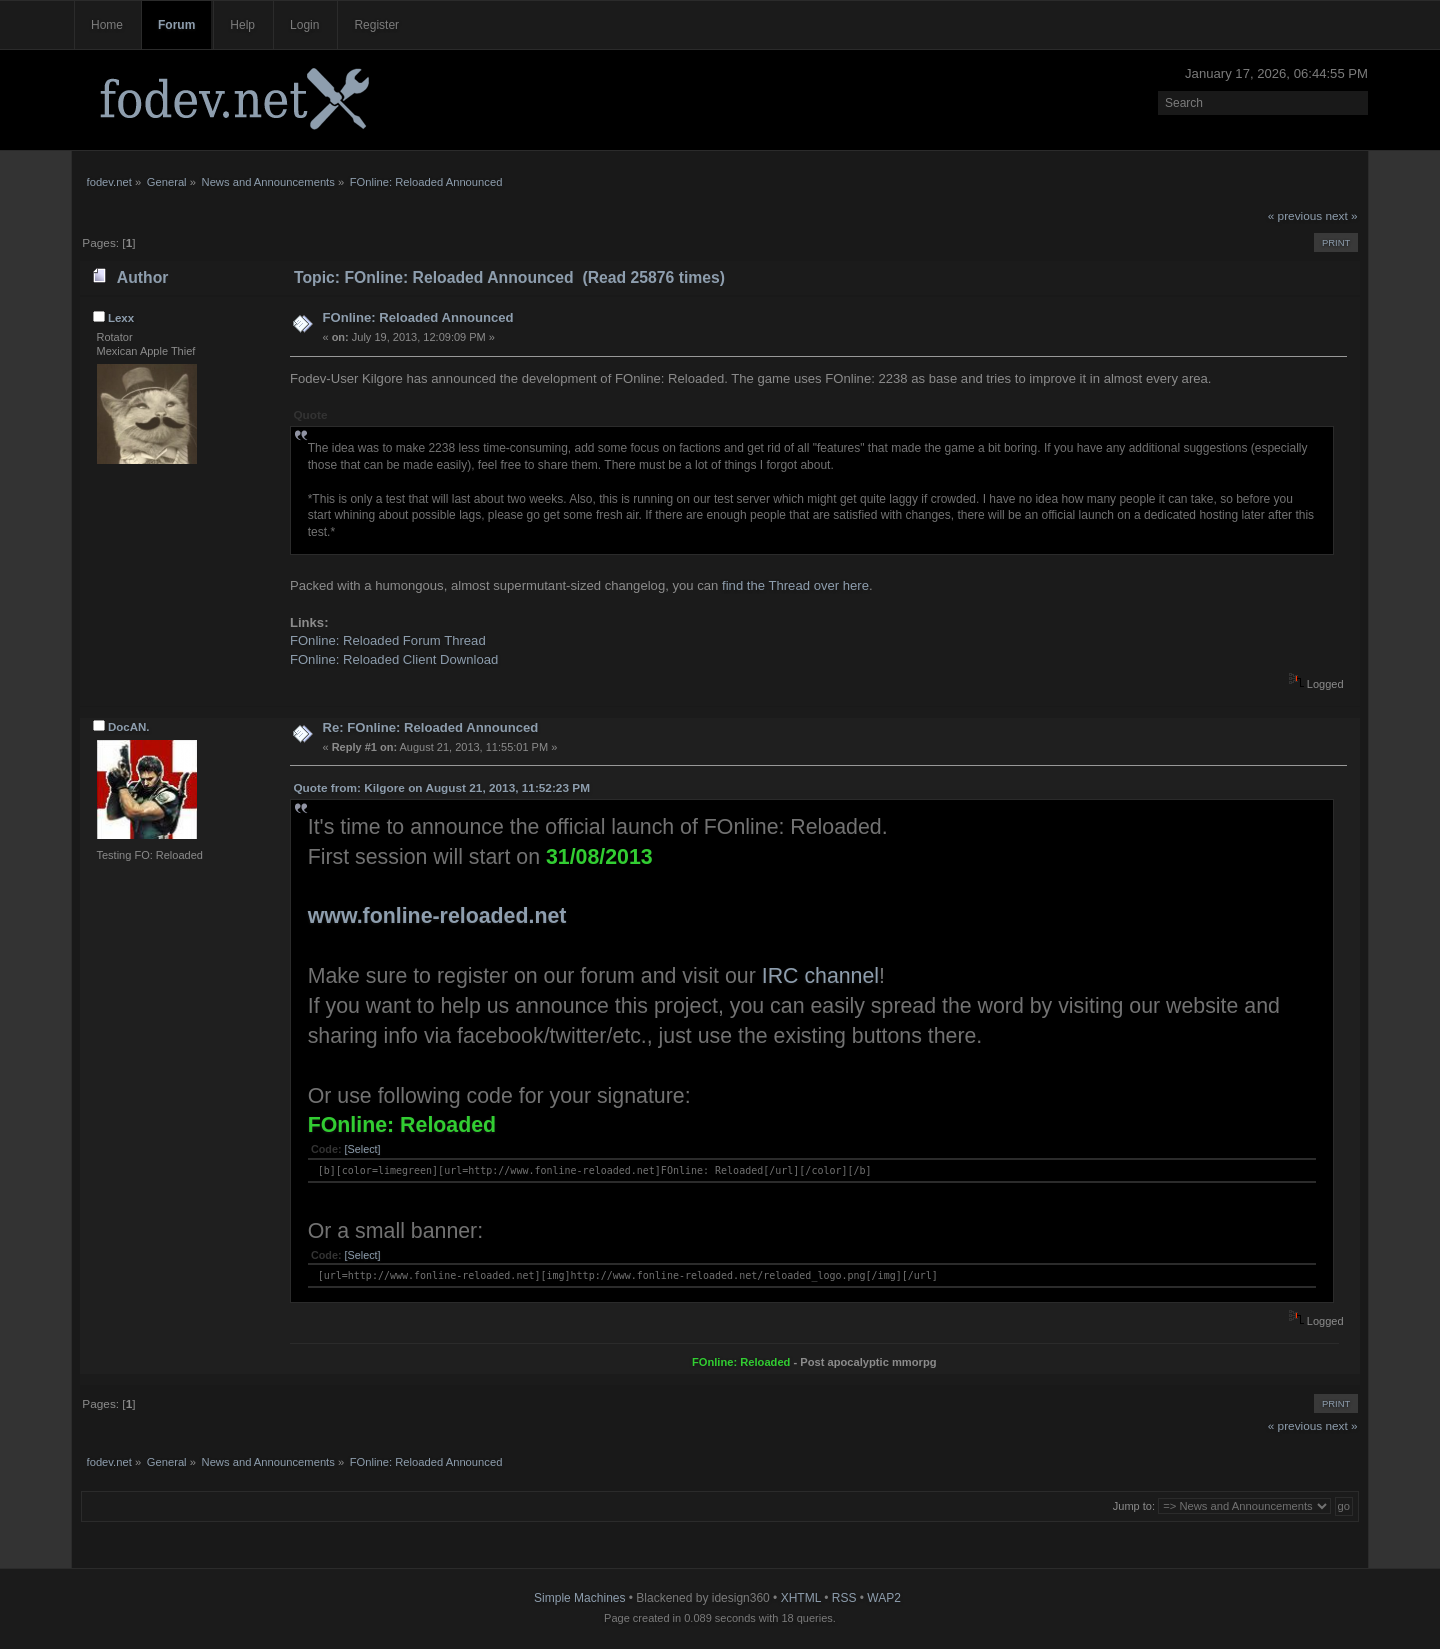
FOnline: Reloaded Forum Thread (388, 640)
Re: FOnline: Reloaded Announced (430, 727)
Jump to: (1134, 1506)
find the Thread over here (795, 585)
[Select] (363, 1149)
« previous (1295, 216)
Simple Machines (579, 1598)
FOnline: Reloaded (402, 1125)
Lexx (121, 318)
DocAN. (129, 727)
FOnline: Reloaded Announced (417, 317)
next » (1342, 216)
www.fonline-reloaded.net (437, 916)
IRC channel (820, 976)
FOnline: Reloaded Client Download (394, 659)
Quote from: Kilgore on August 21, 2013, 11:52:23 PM (441, 788)
